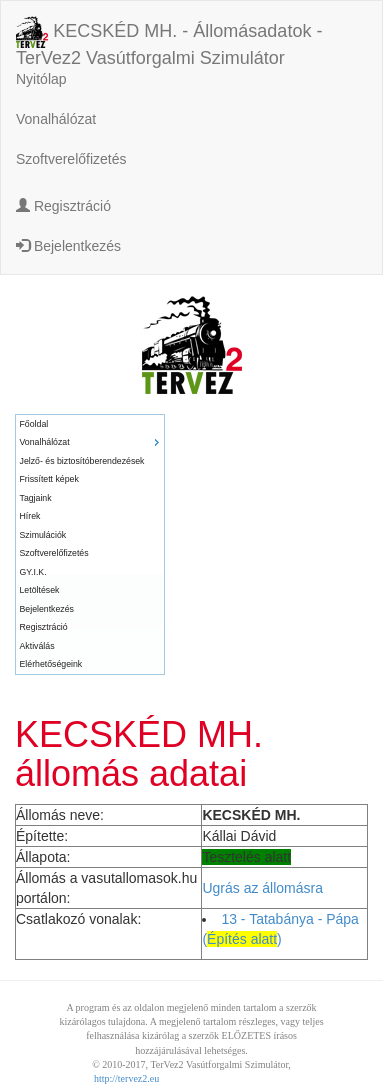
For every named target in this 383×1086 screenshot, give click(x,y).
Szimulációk (43, 535)
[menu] (90, 544)
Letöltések (40, 590)
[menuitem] (90, 424)
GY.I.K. (33, 572)
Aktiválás (37, 646)
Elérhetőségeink (51, 664)
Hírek (30, 516)
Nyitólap (41, 79)
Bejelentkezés (68, 246)
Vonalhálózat (56, 119)
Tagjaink (36, 498)
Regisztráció (63, 206)
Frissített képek (49, 479)
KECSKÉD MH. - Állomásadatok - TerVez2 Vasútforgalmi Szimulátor (169, 33)
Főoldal (34, 424)
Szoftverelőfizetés (71, 159)
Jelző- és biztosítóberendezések (82, 461)
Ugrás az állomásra (262, 888)
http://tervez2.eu (126, 1078)
